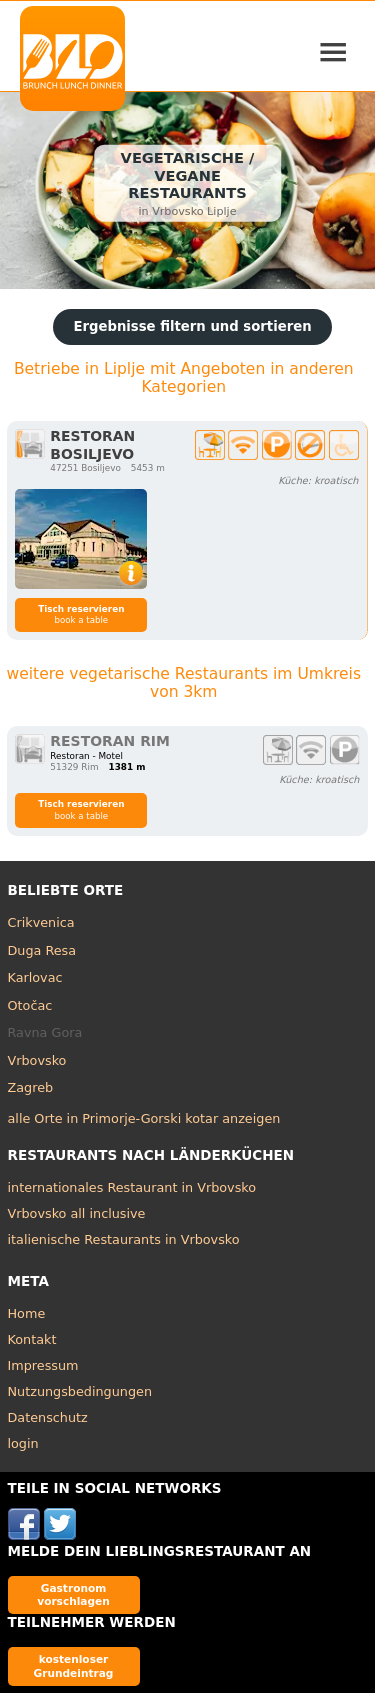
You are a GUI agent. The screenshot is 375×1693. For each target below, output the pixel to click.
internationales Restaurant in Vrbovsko (132, 1187)
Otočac (30, 1005)
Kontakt (32, 1339)
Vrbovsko (37, 1060)
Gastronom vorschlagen (73, 1594)
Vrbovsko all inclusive (77, 1213)
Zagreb (31, 1087)
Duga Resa (42, 950)
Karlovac (35, 977)
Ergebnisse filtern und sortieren (192, 326)
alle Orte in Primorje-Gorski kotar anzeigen (144, 1118)
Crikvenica (41, 922)
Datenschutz (48, 1417)
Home (27, 1313)
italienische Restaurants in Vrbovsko (124, 1239)
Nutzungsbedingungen (80, 1391)
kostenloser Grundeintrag (74, 1665)
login (23, 1443)
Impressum (43, 1365)
